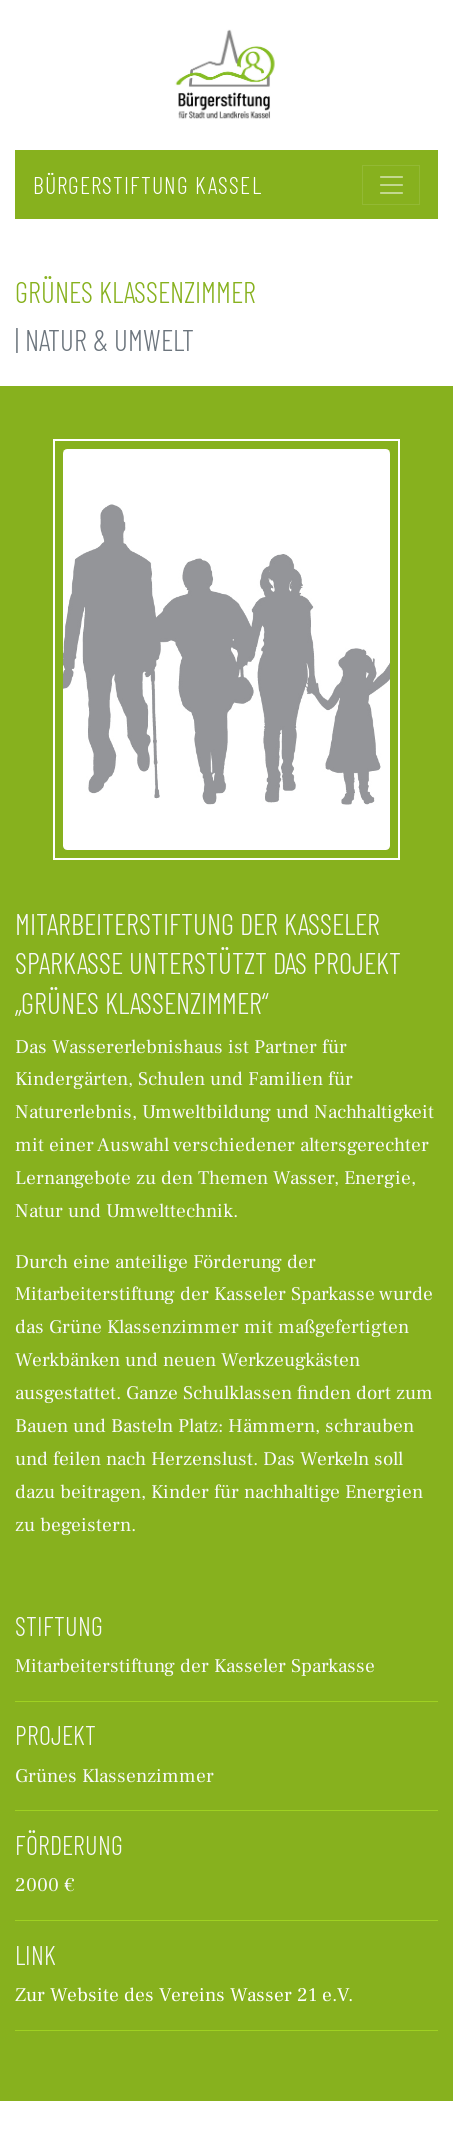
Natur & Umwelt (109, 339)
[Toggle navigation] (391, 185)
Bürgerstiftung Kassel (147, 184)
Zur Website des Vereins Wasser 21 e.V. (184, 1994)
